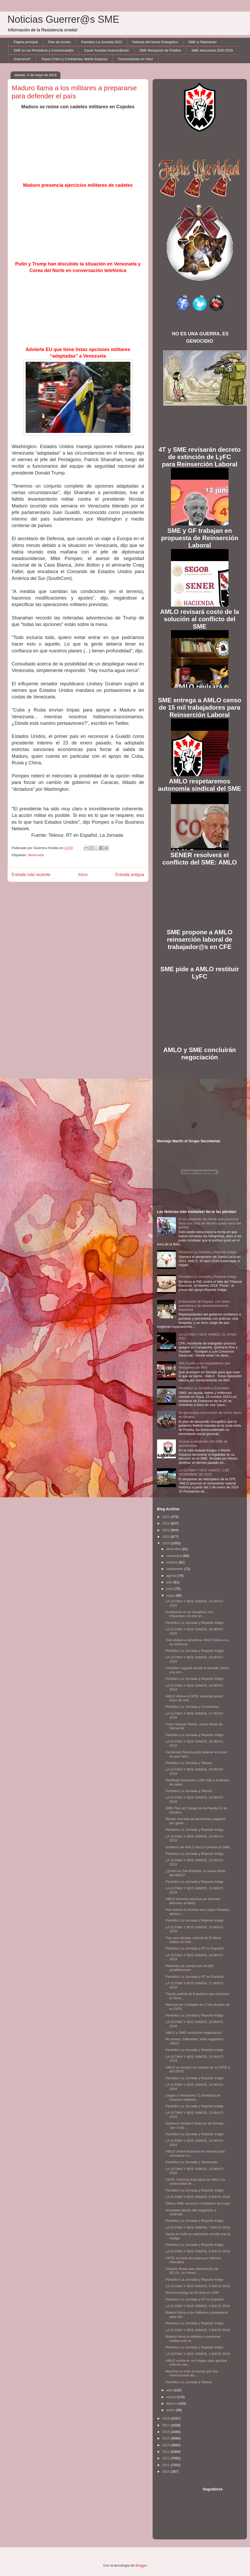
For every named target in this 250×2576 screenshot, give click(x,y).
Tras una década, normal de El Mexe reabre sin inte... (193, 1940)
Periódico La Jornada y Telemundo (191, 2162)
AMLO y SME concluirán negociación (193, 2033)
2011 (166, 2465)
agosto (171, 1576)
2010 (166, 2471)
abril (170, 2390)
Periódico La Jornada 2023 (101, 42)
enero (171, 2410)
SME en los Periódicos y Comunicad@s (44, 50)
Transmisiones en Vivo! (135, 59)
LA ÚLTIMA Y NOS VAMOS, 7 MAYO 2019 (197, 2227)
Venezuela (36, 855)
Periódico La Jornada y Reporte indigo (194, 2347)
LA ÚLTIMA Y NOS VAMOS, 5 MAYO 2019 (197, 2286)
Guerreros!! (22, 59)
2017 (166, 2425)
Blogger (141, 2565)
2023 (166, 1517)
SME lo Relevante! (202, 42)
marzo (171, 2397)
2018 (166, 2418)
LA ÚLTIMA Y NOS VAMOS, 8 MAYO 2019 (197, 2197)
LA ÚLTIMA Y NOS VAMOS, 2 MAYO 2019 (197, 2330)
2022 (166, 1523)
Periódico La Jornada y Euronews (204, 1388)
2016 (166, 2432)
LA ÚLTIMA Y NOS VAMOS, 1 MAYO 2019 (197, 2354)
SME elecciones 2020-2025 (212, 50)
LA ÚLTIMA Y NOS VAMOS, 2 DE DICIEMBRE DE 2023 (204, 1472)
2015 (166, 2438)
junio (170, 1589)
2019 (166, 1543)
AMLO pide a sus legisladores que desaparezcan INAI (204, 1365)
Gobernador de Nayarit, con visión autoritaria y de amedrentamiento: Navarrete (204, 1306)
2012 (166, 2458)
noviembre (174, 1556)
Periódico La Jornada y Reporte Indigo (208, 1252)
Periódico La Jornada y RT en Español (194, 1948)
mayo (170, 1595)
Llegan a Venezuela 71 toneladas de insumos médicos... (192, 2097)
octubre (172, 1562)
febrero (172, 2403)
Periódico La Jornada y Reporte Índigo (194, 1679)
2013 (166, 2452)
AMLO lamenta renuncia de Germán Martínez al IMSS (192, 1901)
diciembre (174, 1549)
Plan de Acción (59, 42)
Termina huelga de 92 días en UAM (192, 2293)
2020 (166, 1537)
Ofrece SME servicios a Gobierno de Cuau (197, 2203)
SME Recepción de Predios (160, 50)
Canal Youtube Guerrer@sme (106, 50)
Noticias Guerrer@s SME (63, 19)
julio (169, 1582)
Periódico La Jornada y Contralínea (192, 1707)
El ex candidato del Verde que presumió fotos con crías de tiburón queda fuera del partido (210, 1223)
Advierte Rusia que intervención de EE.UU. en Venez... (191, 2271)
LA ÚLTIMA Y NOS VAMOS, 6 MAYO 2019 (197, 2251)
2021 (166, 1530)
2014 (166, 2445)
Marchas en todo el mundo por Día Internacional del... (191, 2373)
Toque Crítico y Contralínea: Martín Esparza (74, 59)
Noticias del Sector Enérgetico (155, 42)
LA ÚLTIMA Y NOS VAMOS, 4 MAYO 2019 (197, 2306)
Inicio (82, 874)
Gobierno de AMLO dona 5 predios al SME (197, 1847)
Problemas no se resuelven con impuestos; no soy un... (189, 1614)
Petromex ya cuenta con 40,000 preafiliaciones (189, 1968)
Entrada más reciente (31, 874)
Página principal (26, 42)
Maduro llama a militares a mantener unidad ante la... (193, 2339)
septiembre (175, 1569)
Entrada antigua (129, 874)
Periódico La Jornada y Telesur (188, 1763)
